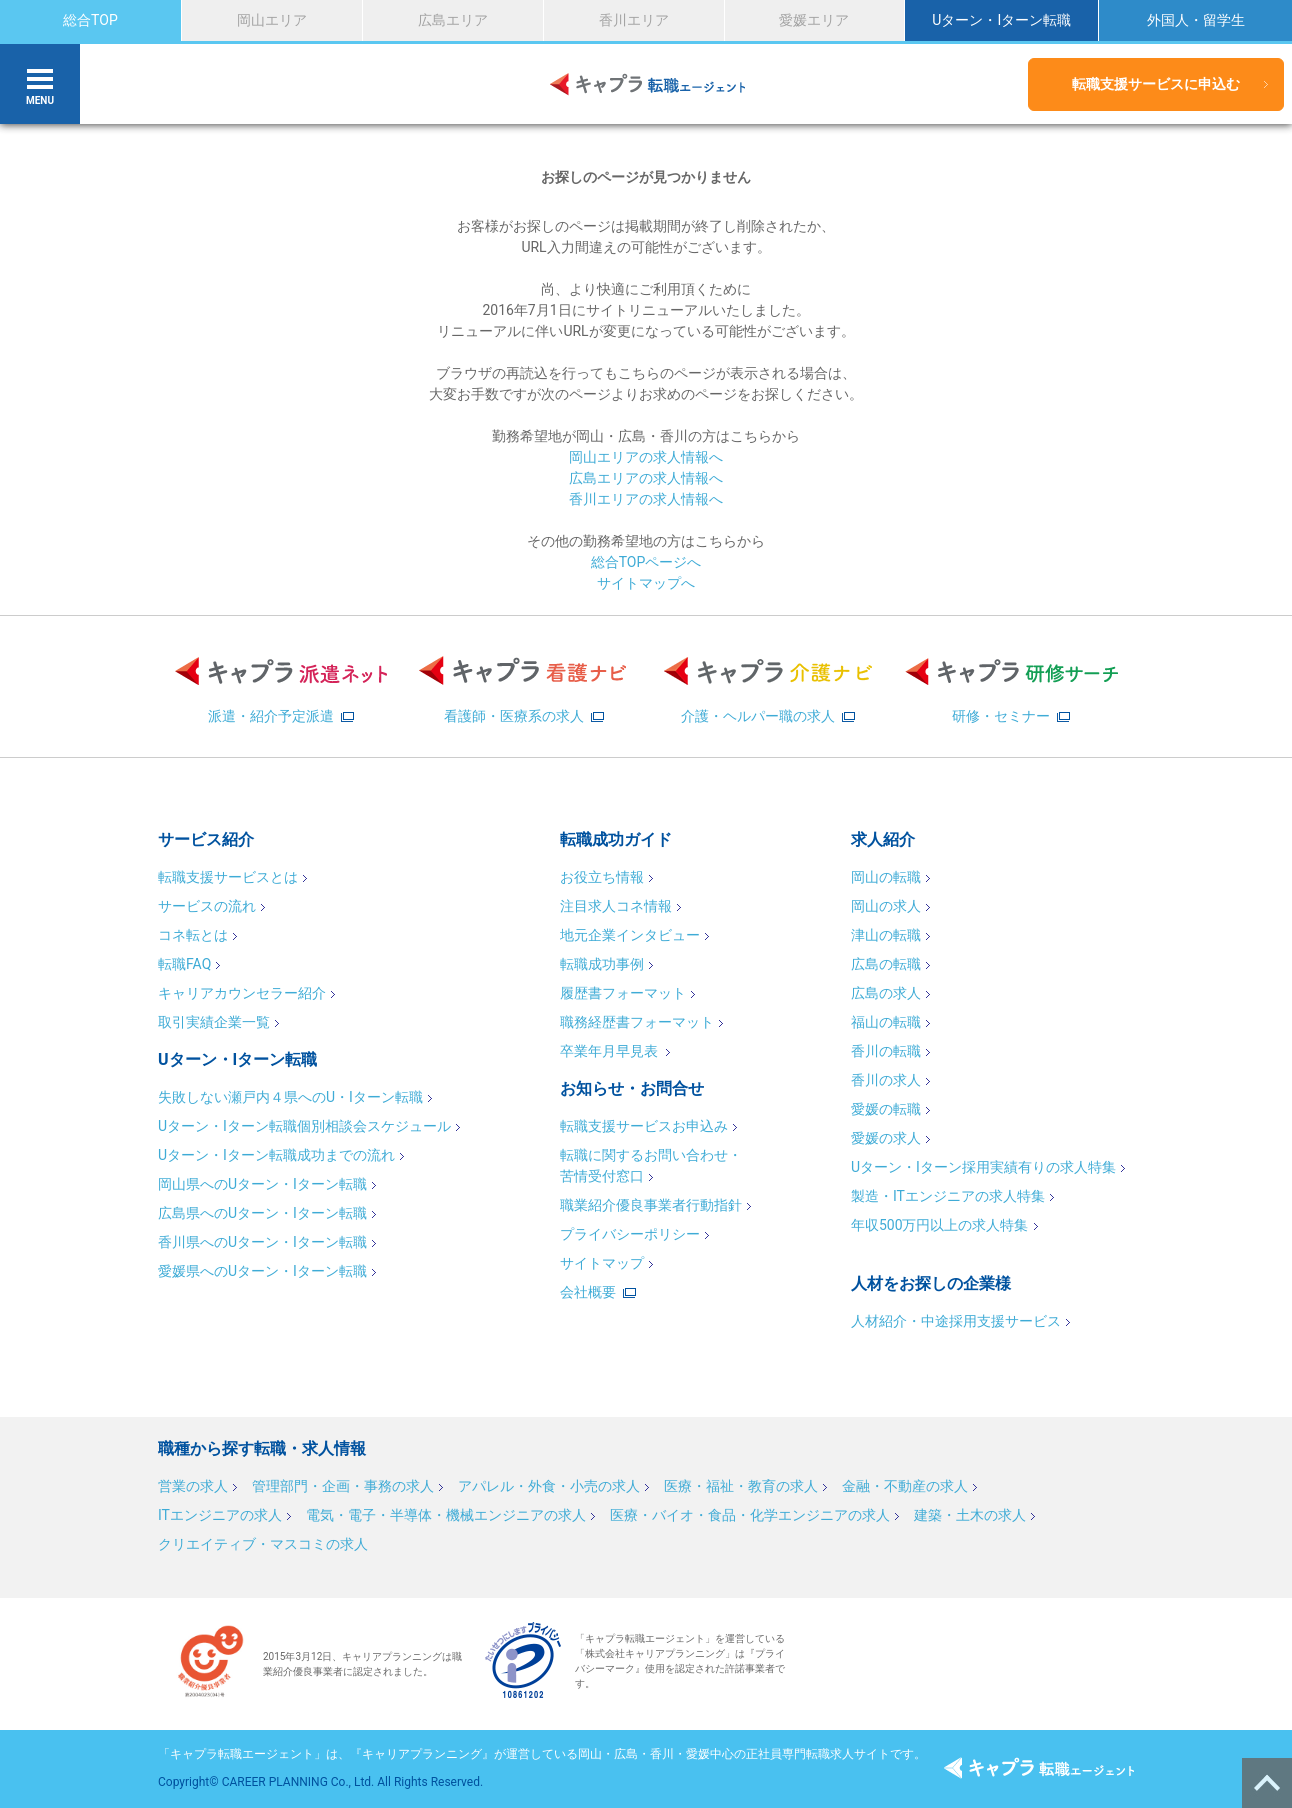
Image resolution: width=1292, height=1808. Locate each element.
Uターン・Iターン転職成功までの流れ (276, 1155)
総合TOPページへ (646, 562)
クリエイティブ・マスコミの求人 (263, 1544)
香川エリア (634, 20)
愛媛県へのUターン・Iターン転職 (262, 1271)
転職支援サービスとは (228, 877)
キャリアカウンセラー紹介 (242, 993)
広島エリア (453, 20)
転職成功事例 (602, 964)
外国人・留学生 (1196, 20)
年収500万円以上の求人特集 (940, 1225)
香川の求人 (886, 1080)
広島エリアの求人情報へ (646, 478)
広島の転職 (886, 964)
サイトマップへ (646, 583)
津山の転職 (886, 935)
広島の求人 (886, 993)
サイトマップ (602, 1263)
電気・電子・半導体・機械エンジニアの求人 (446, 1515)
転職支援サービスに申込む (1156, 84)
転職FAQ (184, 964)
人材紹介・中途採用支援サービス (956, 1321)
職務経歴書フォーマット (637, 1022)
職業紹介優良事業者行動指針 (651, 1205)
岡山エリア (272, 20)
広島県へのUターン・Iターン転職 (262, 1213)
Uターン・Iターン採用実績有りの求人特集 (983, 1167)
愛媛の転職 (886, 1109)
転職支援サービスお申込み (644, 1126)
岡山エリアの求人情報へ (646, 457)
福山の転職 (886, 1022)
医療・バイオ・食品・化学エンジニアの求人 (750, 1515)
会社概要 (588, 1292)
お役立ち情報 (602, 877)
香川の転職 (886, 1051)
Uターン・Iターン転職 (1001, 20)
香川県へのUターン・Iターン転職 (262, 1242)
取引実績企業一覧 (214, 1022)
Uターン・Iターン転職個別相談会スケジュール (304, 1126)
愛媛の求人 (886, 1138)
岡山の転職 (886, 877)
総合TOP (90, 20)
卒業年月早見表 (610, 1051)
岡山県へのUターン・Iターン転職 (262, 1184)
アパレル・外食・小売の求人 (549, 1486)
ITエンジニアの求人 (220, 1515)
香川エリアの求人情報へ (646, 499)
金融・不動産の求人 (905, 1486)
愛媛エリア (814, 20)
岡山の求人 (886, 906)
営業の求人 (193, 1486)
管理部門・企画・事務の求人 (343, 1486)
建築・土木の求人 (970, 1515)
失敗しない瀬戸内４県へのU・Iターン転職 (290, 1097)
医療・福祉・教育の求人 (741, 1486)
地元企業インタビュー (630, 935)
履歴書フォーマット (623, 993)
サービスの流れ (207, 906)
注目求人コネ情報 (616, 906)
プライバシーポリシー (630, 1234)
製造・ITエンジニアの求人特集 (948, 1196)
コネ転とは (193, 935)
